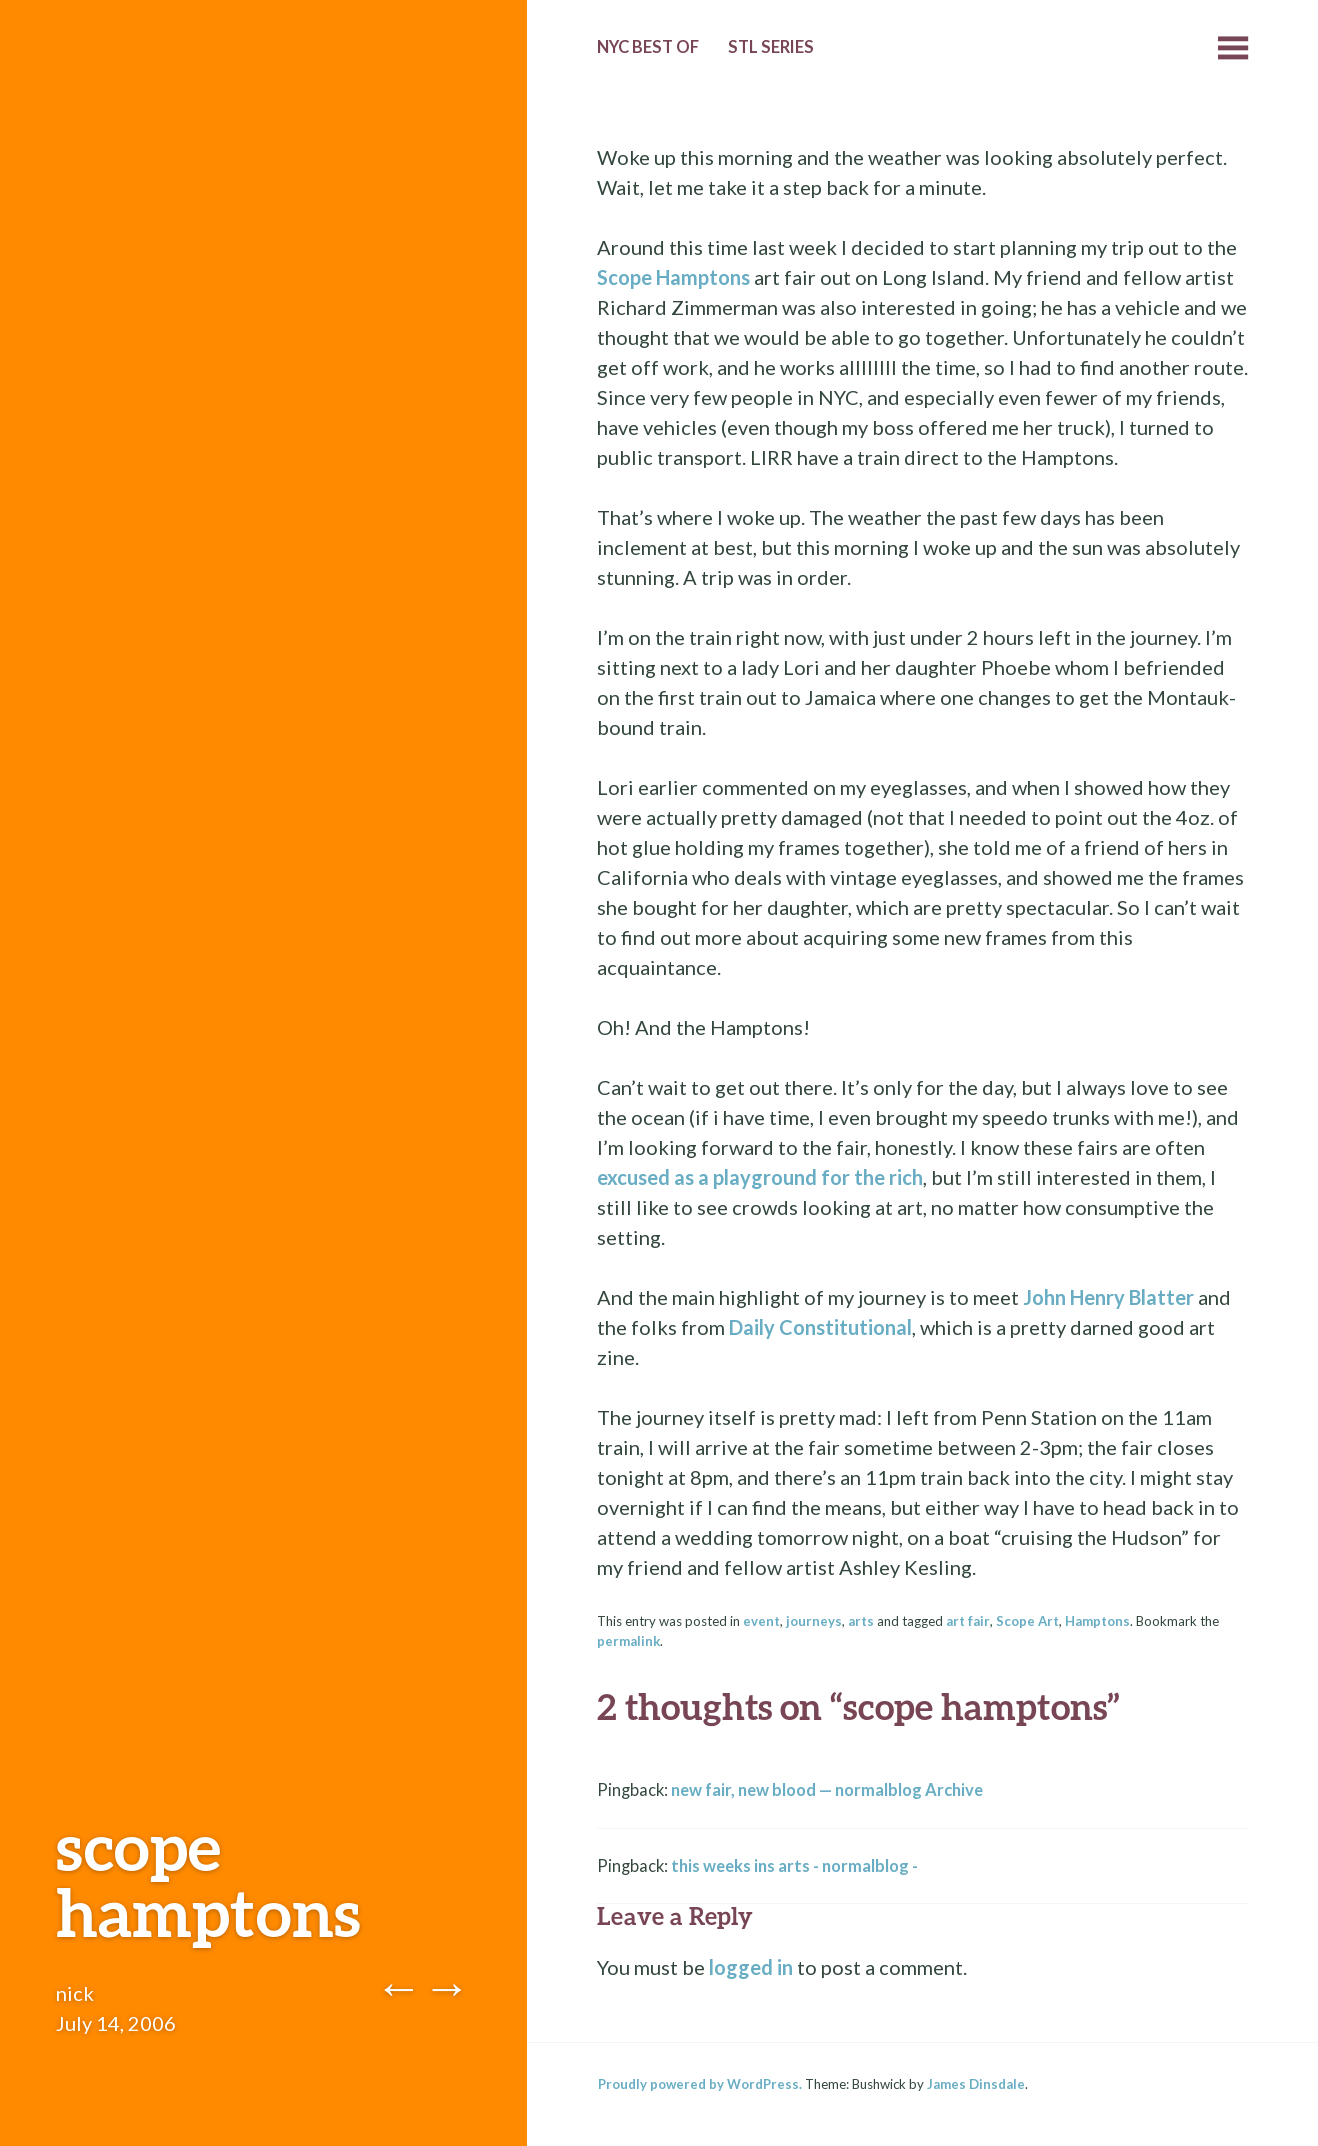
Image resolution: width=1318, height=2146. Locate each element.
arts (861, 1621)
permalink (628, 1641)
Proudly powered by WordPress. (700, 2084)
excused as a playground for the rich (760, 1177)
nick (75, 1993)
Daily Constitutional (820, 1327)
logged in (751, 1967)
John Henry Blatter (1108, 1297)
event (761, 1621)
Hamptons (1097, 1621)
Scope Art (1027, 1621)
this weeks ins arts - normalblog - (794, 1866)
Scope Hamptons (673, 277)
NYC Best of (648, 47)
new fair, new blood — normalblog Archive (827, 1790)
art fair (968, 1621)
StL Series (771, 47)
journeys (814, 1621)
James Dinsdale (976, 2084)
